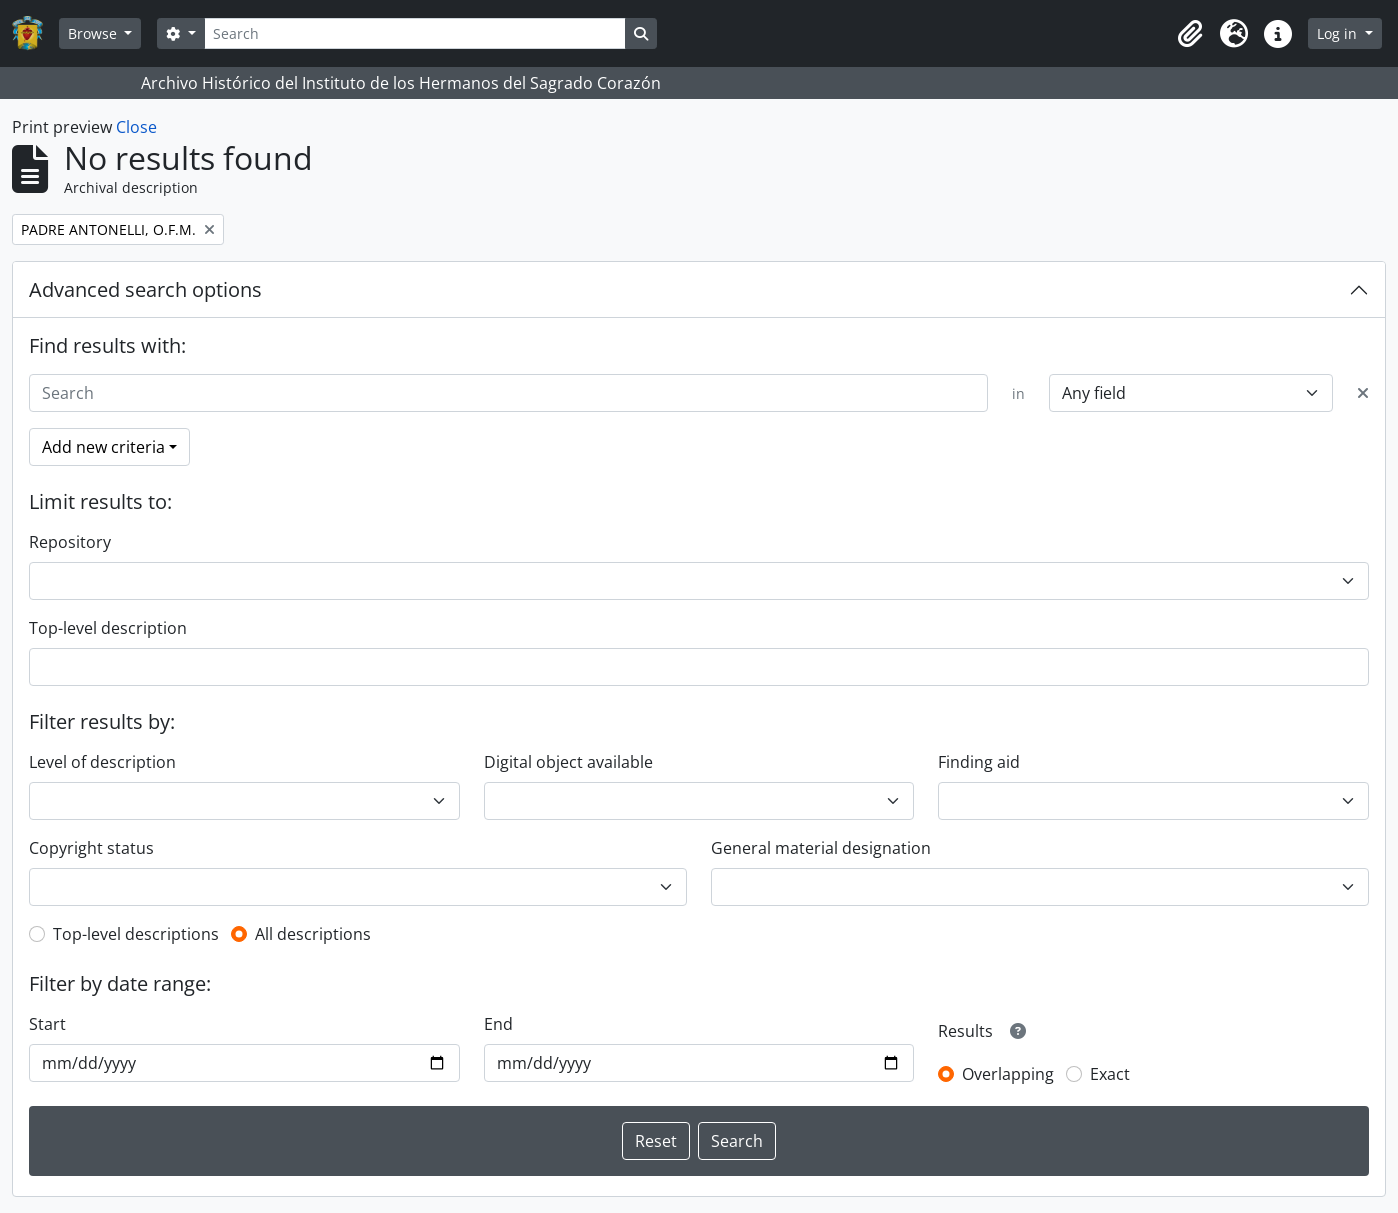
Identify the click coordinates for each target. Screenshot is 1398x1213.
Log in (1339, 33)
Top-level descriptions (136, 934)
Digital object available (568, 762)
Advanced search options (145, 289)
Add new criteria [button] (103, 447)
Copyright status (91, 848)
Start (47, 1024)
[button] (1190, 34)
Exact (1110, 1074)
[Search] (415, 33)
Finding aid (979, 762)
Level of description (102, 762)
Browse (94, 33)
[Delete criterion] (1363, 393)
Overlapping (1008, 1074)
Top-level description (108, 628)
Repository (70, 542)
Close (136, 127)
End (498, 1024)
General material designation (821, 848)
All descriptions (313, 934)
